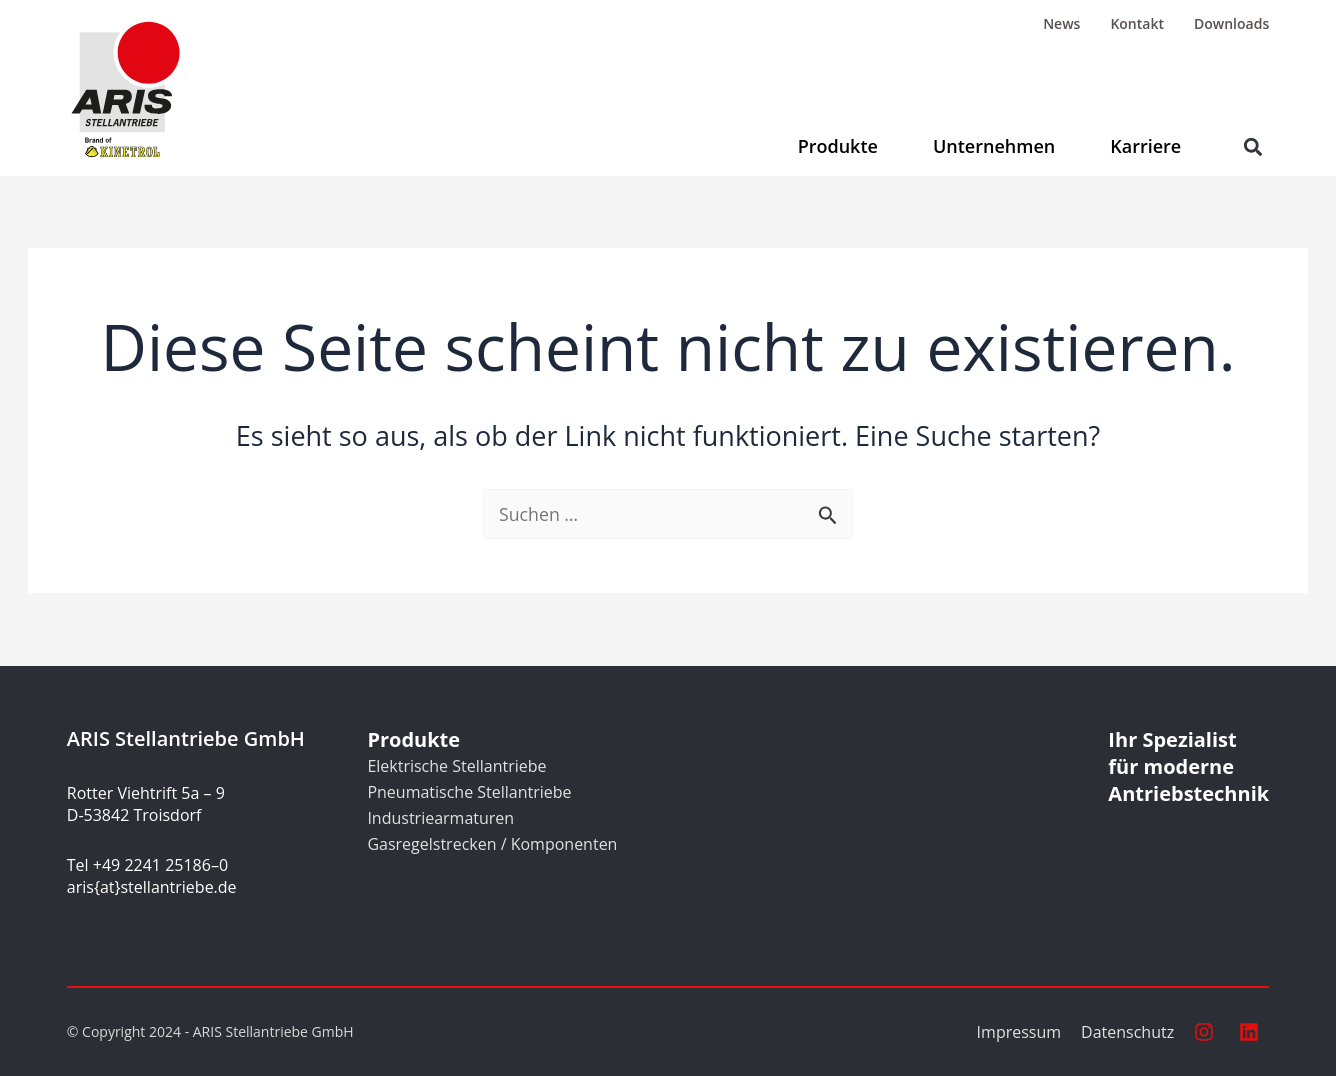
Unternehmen (994, 146)
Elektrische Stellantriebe (456, 766)
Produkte (838, 146)
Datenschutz (1127, 1032)
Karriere (1145, 146)
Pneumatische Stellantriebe (469, 792)
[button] (1252, 146)
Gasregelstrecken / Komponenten (492, 844)
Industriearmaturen (440, 818)
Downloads (1231, 23)
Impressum (1019, 1032)
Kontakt (1137, 23)
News (1061, 23)
